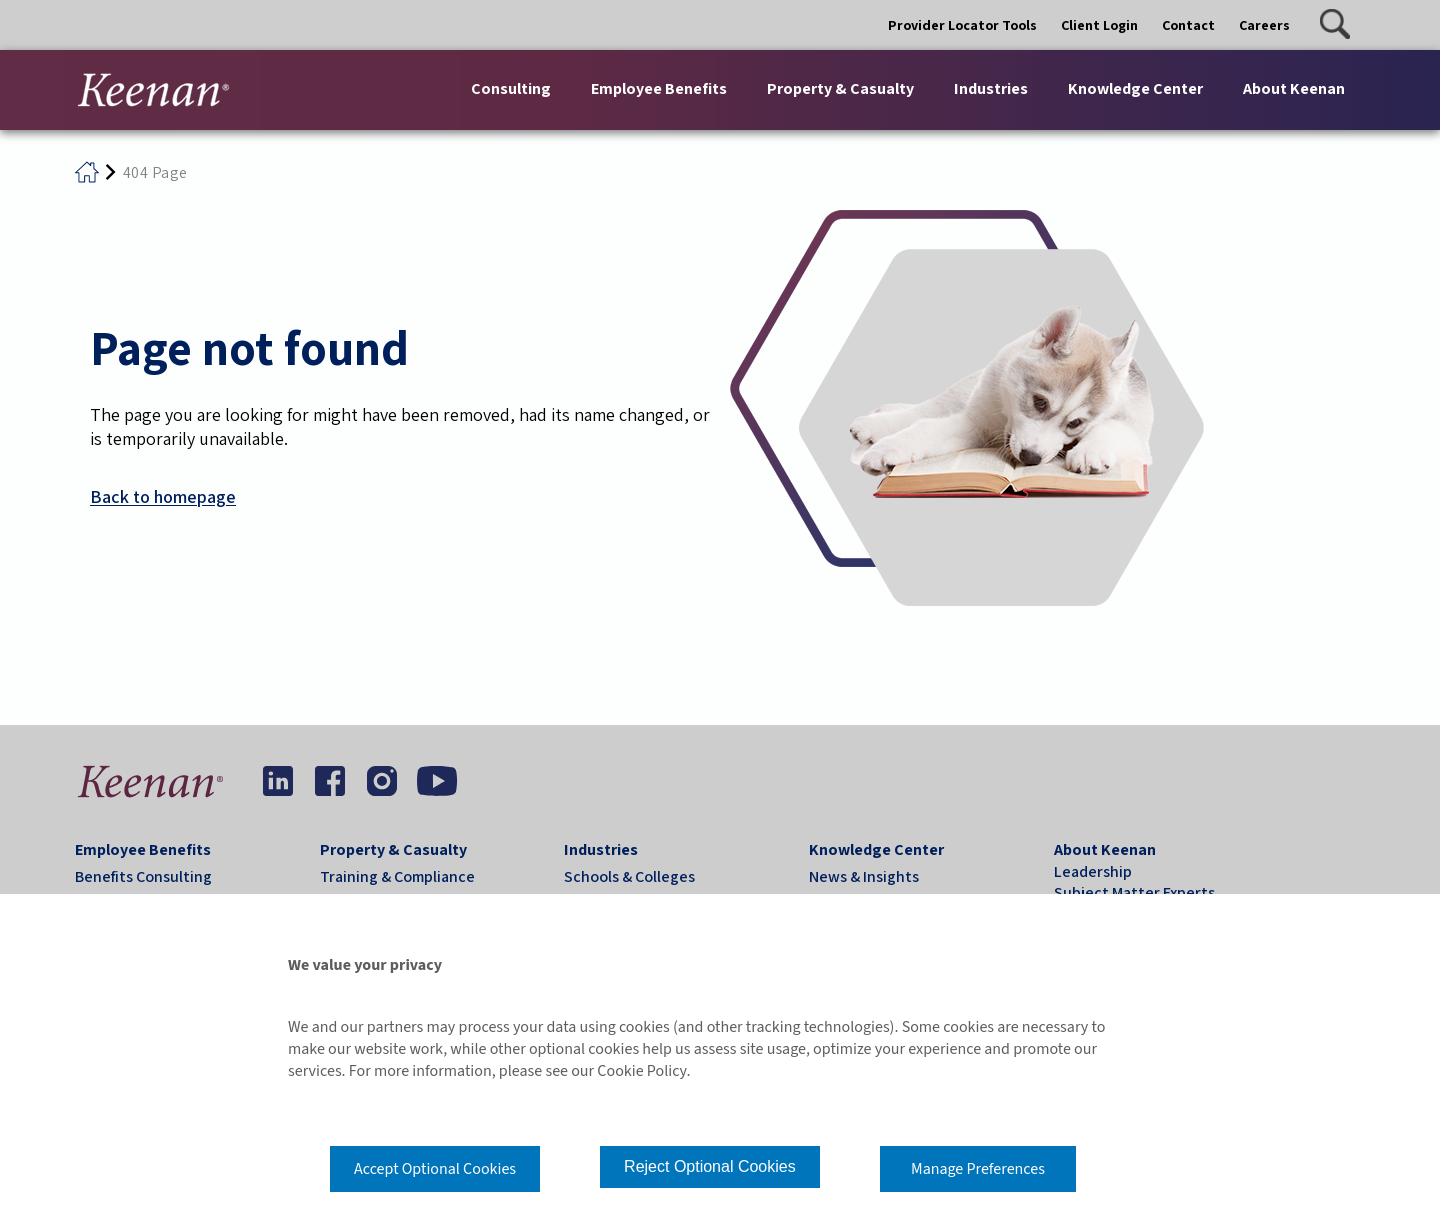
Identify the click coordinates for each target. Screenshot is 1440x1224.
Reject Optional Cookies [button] (710, 1166)
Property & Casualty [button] (840, 88)
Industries (601, 849)
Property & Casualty (393, 849)
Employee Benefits (143, 849)
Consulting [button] (511, 88)
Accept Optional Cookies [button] (435, 1169)
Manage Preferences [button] (978, 1169)
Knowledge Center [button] (1135, 88)
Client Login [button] (1099, 25)
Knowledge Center (876, 849)
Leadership (1093, 871)
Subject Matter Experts (1134, 892)
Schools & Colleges (629, 876)
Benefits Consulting (143, 876)
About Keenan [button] (1294, 88)
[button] (1335, 24)
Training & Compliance (397, 876)
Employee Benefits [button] (659, 88)
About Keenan (1105, 849)
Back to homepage (163, 496)
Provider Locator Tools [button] (962, 25)
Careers (1264, 25)
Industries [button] (991, 88)
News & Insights (864, 876)
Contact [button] (1188, 25)
